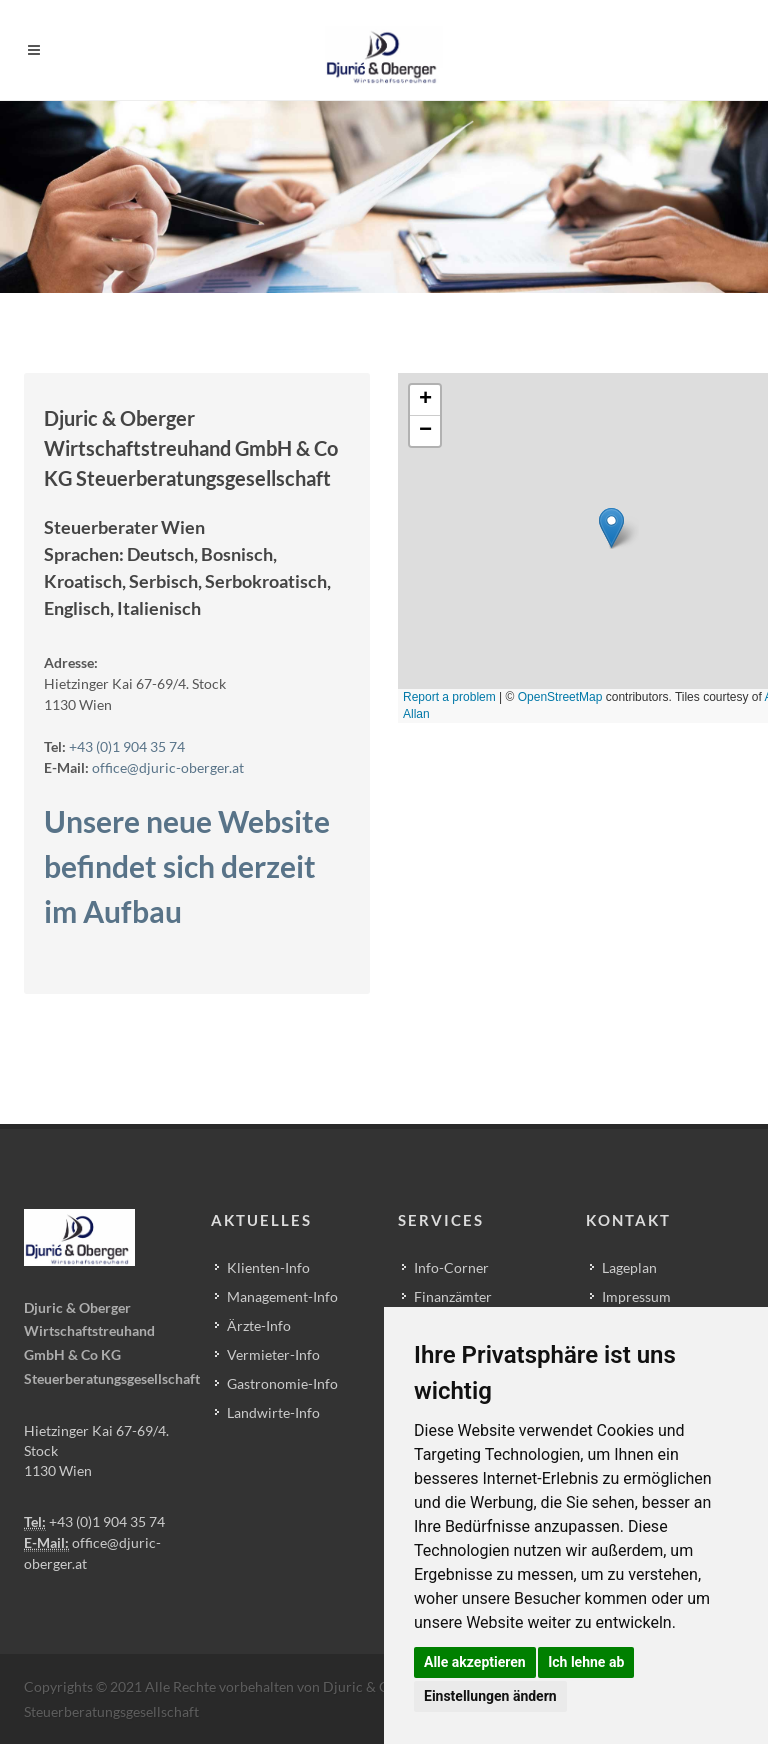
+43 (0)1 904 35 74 (127, 746)
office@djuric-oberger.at (168, 767)
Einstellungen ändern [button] (490, 1696)
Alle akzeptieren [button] (475, 1662)
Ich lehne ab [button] (586, 1662)
